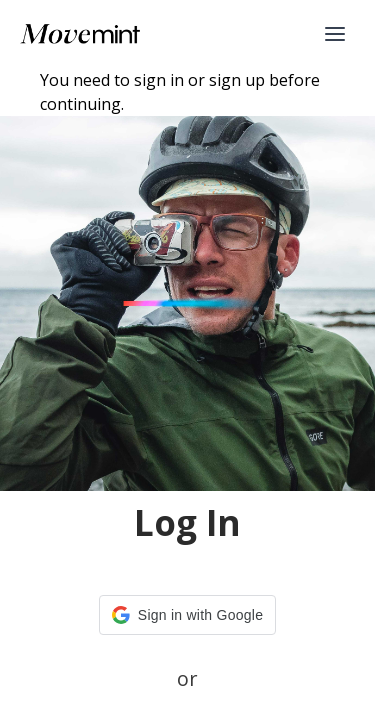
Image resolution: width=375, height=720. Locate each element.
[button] (187, 615)
